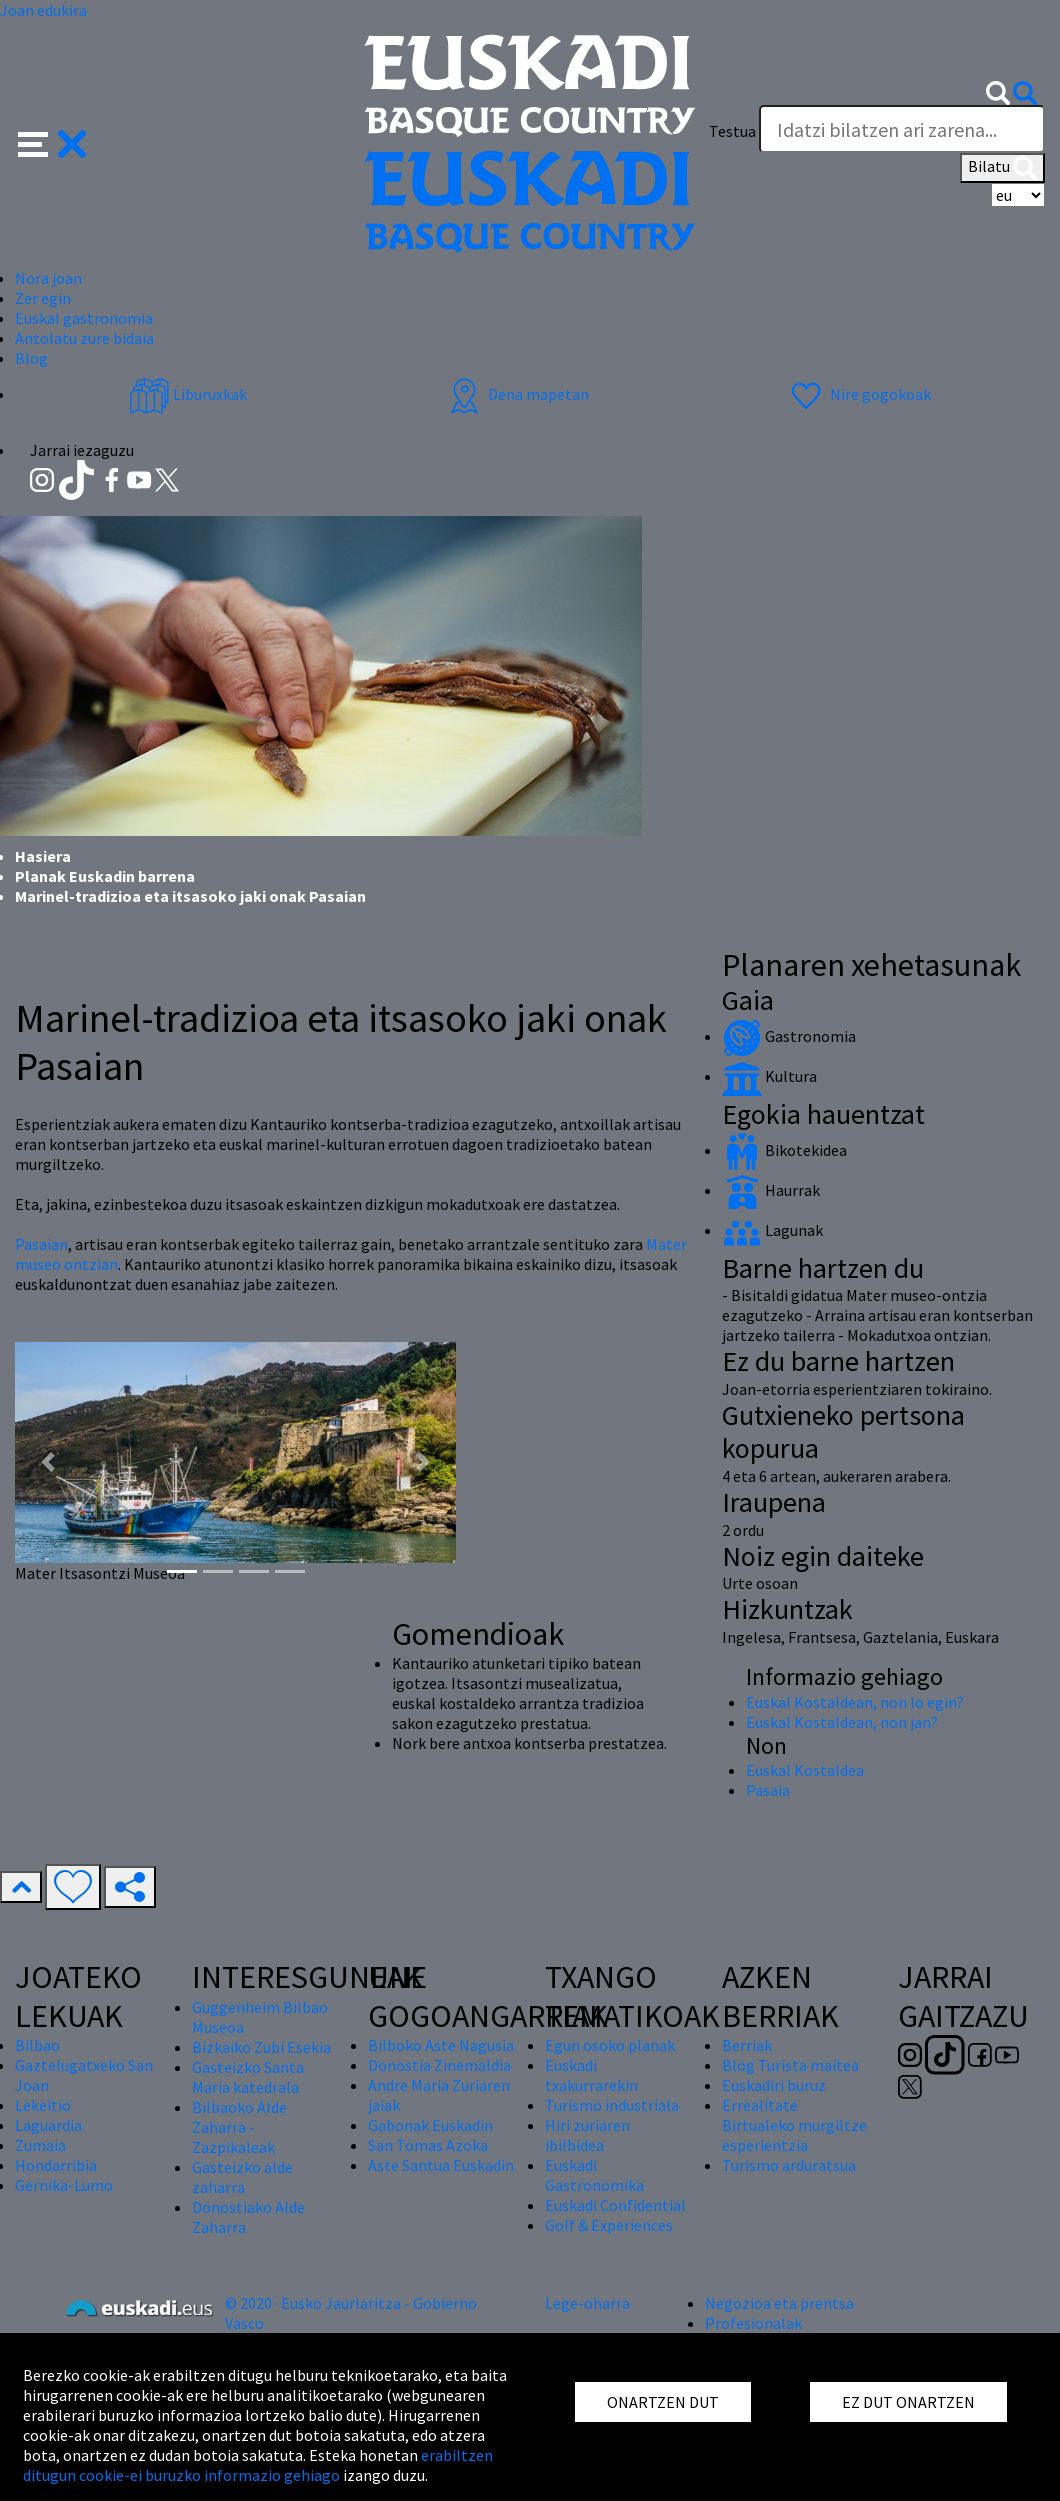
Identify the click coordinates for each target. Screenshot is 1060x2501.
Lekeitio (43, 2105)
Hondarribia (56, 2165)
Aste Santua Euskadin (441, 2165)
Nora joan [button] (48, 278)
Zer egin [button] (43, 298)
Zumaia (40, 2145)
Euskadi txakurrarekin (591, 2075)
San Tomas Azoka (428, 2145)
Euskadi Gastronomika (594, 2175)
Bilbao (37, 2045)
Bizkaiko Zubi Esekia (261, 2047)
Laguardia (48, 2125)
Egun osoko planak (610, 2045)
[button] (52, 142)
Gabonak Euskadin (430, 2125)
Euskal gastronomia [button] (84, 318)
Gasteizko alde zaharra (242, 2177)
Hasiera (43, 856)
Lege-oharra (587, 2303)
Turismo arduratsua (789, 2165)
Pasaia (768, 1790)
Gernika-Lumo (64, 2185)
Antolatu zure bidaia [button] (84, 338)
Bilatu (1002, 168)
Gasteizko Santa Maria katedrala (248, 2077)
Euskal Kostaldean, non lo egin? (855, 1702)
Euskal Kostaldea (805, 1770)
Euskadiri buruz (774, 2085)
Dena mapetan (516, 394)
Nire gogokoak (858, 394)
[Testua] (902, 129)
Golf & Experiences (609, 2225)
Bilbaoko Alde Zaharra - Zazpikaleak (239, 2127)
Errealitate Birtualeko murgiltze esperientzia (794, 2125)
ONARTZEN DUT (663, 2402)
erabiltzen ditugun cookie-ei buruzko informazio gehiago (258, 2465)
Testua (732, 131)
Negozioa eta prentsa (779, 2303)
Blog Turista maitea (790, 2065)
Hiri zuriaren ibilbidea (587, 2135)
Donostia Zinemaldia (439, 2065)
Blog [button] (31, 358)
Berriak (747, 2045)
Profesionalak (753, 2323)
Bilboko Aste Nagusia (441, 2045)
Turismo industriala (612, 2105)
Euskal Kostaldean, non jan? (842, 1722)
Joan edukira (43, 10)
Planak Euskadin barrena (105, 876)
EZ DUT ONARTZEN (908, 2402)
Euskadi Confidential (615, 2205)
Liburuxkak (188, 394)
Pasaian (41, 1244)
